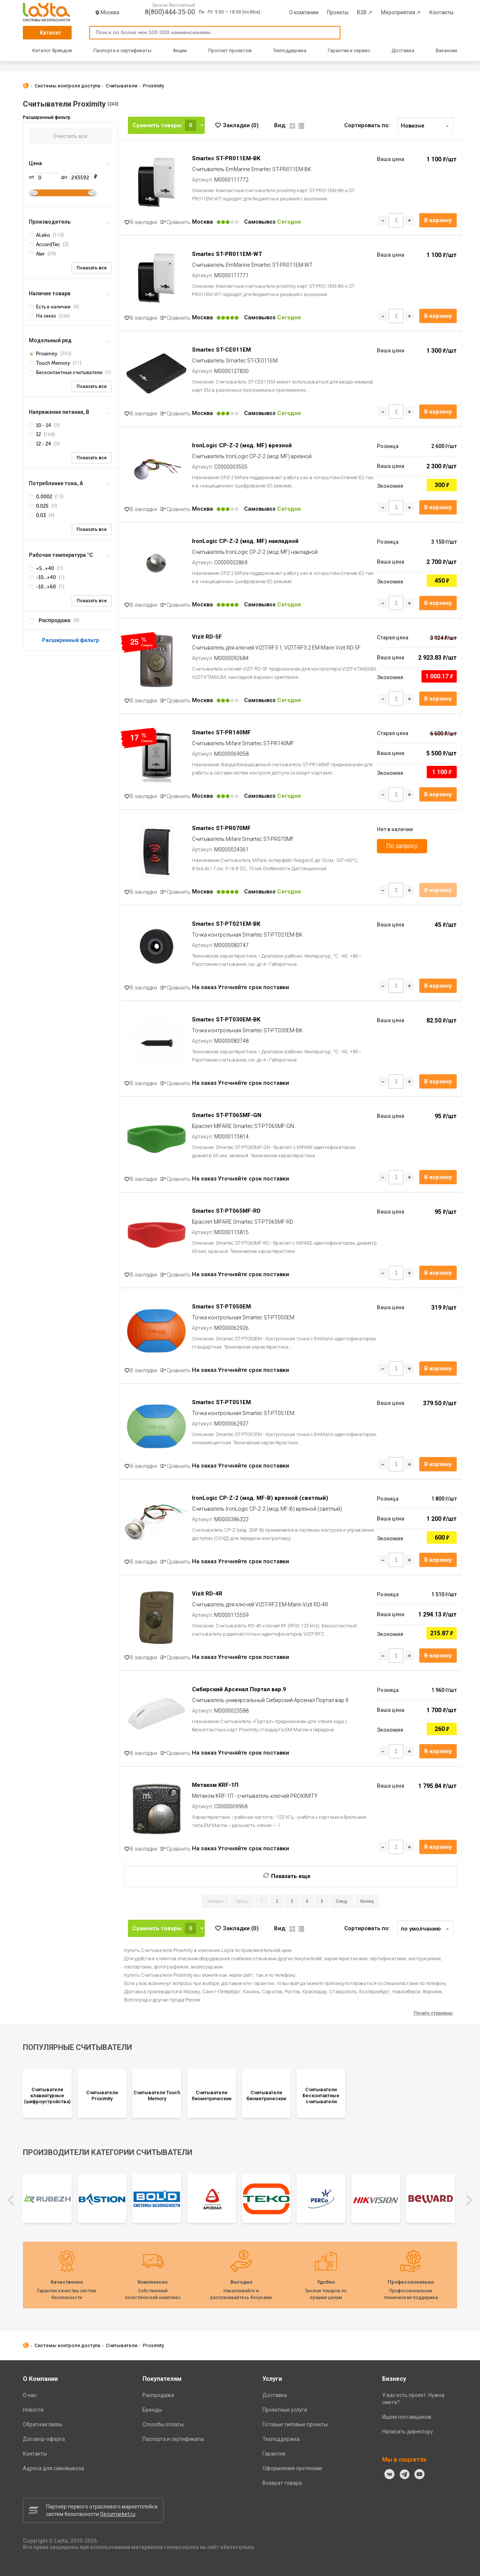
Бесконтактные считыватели (66, 372)
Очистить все (70, 136)
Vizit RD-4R (207, 1593)
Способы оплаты (163, 2424)
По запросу (402, 846)
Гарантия (273, 2454)
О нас (29, 2395)
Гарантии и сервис (349, 50)
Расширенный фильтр (70, 640)
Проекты (337, 12)
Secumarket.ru (117, 2514)
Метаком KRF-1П (215, 1785)
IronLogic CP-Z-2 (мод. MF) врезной (242, 445)
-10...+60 (43, 586)
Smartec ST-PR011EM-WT (227, 254)
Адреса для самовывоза (53, 2468)
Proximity (43, 353)
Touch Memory (50, 363)
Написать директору (407, 2432)
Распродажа (158, 2395)
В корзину (438, 220)
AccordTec (45, 244)
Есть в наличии (50, 307)
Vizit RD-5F (207, 636)
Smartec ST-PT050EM (221, 1306)
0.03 (38, 515)
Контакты (441, 12)
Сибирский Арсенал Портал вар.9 (239, 1689)
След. (342, 1901)
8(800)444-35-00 (170, 12)
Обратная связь (43, 2424)
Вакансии (446, 50)
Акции (180, 50)
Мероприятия (401, 12)
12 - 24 (40, 444)
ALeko (40, 235)
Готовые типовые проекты (295, 2424)
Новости (33, 2410)
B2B (364, 12)
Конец (367, 1901)
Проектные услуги (284, 2410)
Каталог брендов (52, 50)
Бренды (152, 2410)
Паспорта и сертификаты (122, 50)
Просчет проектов (230, 50)
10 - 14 (40, 425)
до (76, 177)
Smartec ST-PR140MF (221, 732)
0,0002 (41, 496)
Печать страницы (433, 2013)
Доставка (403, 50)
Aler (37, 254)
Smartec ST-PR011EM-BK (226, 158)
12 (35, 434)
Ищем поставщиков (406, 2417)
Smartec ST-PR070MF (221, 828)
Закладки (241, 125)
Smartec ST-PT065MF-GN (226, 1115)
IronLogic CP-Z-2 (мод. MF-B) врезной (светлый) (260, 1498)
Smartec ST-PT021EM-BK (226, 923)
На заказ (43, 316)
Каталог (51, 33)
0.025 (39, 506)
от (44, 177)
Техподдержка (289, 50)
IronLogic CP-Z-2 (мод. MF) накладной (245, 541)
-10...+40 (43, 577)
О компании (303, 12)
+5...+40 (42, 568)
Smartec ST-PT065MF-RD (226, 1211)
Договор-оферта (44, 2439)
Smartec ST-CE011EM (221, 349)
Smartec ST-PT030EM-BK (226, 1019)
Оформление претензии (292, 2468)
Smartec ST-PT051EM (221, 1402)
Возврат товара (282, 2483)
